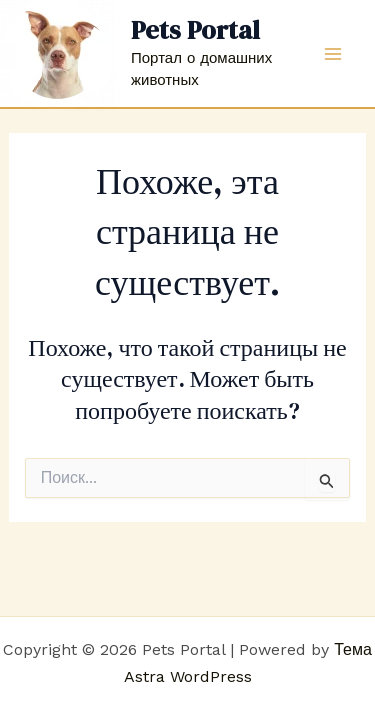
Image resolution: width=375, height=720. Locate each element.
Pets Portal (195, 30)
